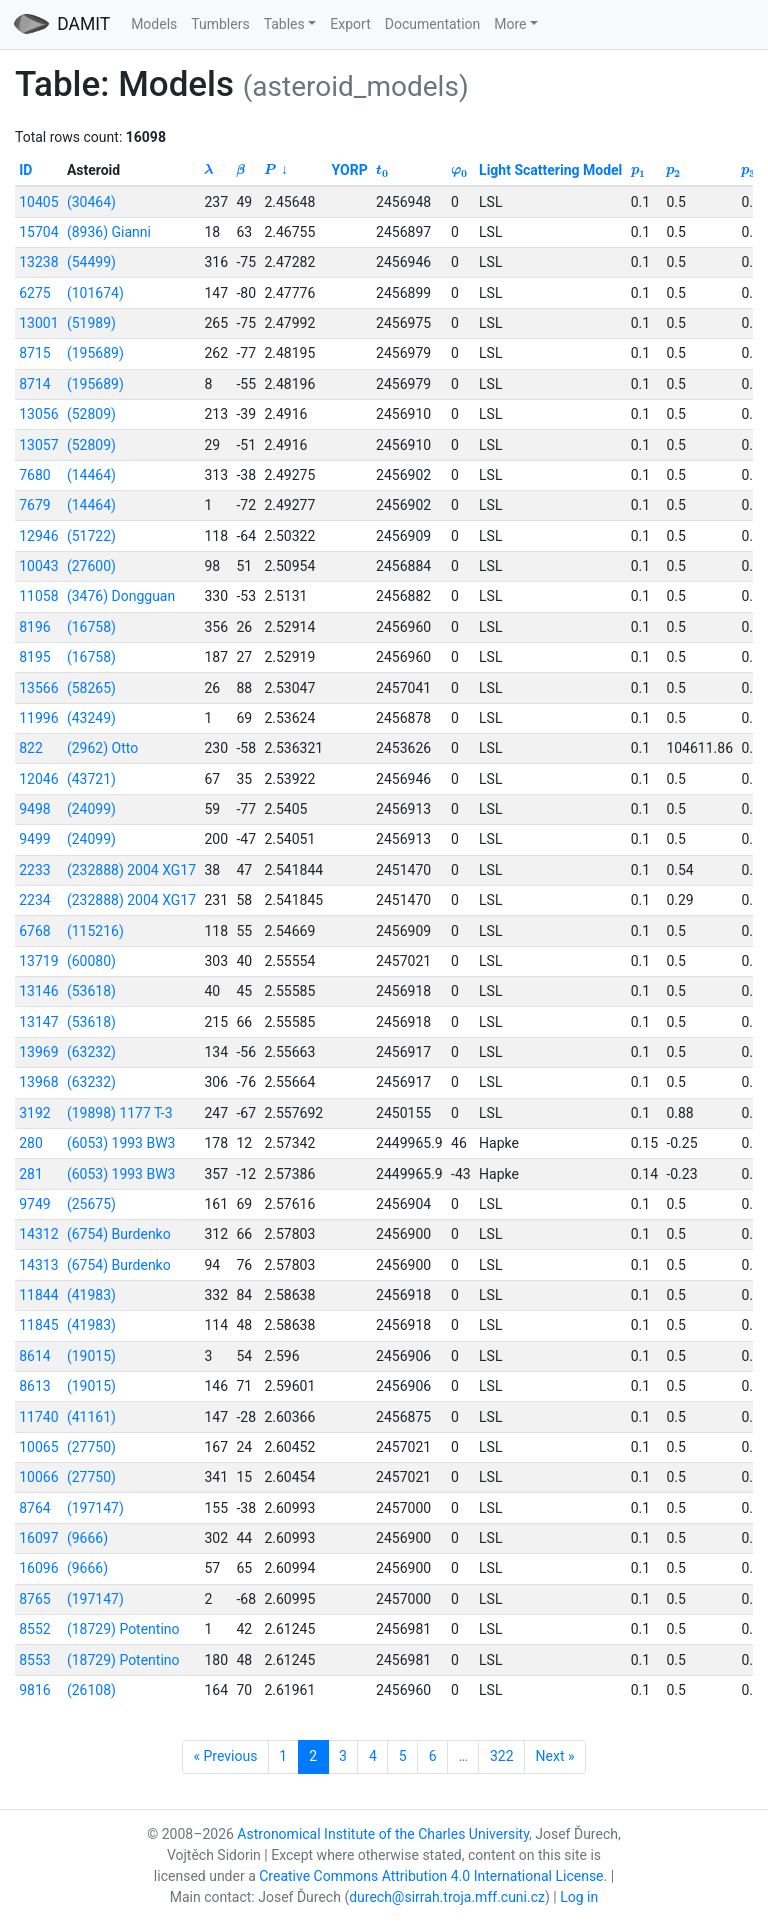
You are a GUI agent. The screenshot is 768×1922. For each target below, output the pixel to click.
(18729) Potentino (123, 1629)
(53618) (91, 991)
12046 (38, 779)
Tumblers (220, 24)
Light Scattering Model (550, 170)
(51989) (91, 323)
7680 (34, 475)
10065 (38, 1447)
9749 (34, 1204)
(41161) (91, 1417)
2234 (34, 900)
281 (31, 1174)
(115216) (95, 931)
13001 (38, 323)
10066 (38, 1477)
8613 (34, 1386)
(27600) (91, 566)
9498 (34, 809)
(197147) (95, 1508)
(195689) (95, 353)
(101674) (95, 293)
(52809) (91, 414)
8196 (34, 627)
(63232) (91, 1052)
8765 (34, 1599)
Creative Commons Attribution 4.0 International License (431, 1876)
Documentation (433, 24)
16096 (38, 1568)
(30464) (91, 202)
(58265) (91, 688)
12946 (38, 536)
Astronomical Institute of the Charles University (383, 1834)
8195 (34, 657)
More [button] (510, 24)
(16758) (91, 627)
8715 (34, 353)
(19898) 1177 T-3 (120, 1113)
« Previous (225, 1756)
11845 (38, 1325)
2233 (34, 870)
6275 (34, 293)
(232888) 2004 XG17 (131, 870)
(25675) (91, 1204)
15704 (38, 232)
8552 (34, 1629)
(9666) (87, 1538)
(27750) (91, 1447)
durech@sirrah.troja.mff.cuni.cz (447, 1897)
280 (31, 1143)
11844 (38, 1295)
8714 (34, 384)
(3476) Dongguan (121, 596)
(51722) (91, 536)
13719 (38, 961)
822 (31, 748)
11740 (38, 1417)
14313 (38, 1265)
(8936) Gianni (109, 232)
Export (350, 24)
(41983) (91, 1295)
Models (154, 24)
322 (502, 1756)
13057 (38, 445)
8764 (34, 1508)
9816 (34, 1690)
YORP (350, 170)
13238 (38, 262)
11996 (38, 718)
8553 (34, 1660)
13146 (38, 991)
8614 (34, 1356)
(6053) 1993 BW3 (121, 1143)
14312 (38, 1234)
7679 (34, 505)
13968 (38, 1082)
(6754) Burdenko (119, 1234)
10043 (38, 566)
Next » (555, 1756)
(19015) (91, 1356)
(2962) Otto (102, 748)
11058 (38, 596)
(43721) (91, 779)
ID (25, 170)
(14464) (91, 475)
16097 (38, 1538)
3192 (34, 1113)
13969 (38, 1052)
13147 (38, 1022)
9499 (34, 839)
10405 (38, 202)
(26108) (91, 1690)
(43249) (91, 718)
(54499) (91, 262)
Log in (579, 1897)
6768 (34, 931)
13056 (38, 414)
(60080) (91, 961)
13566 (38, 688)
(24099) (91, 809)
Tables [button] (284, 24)
